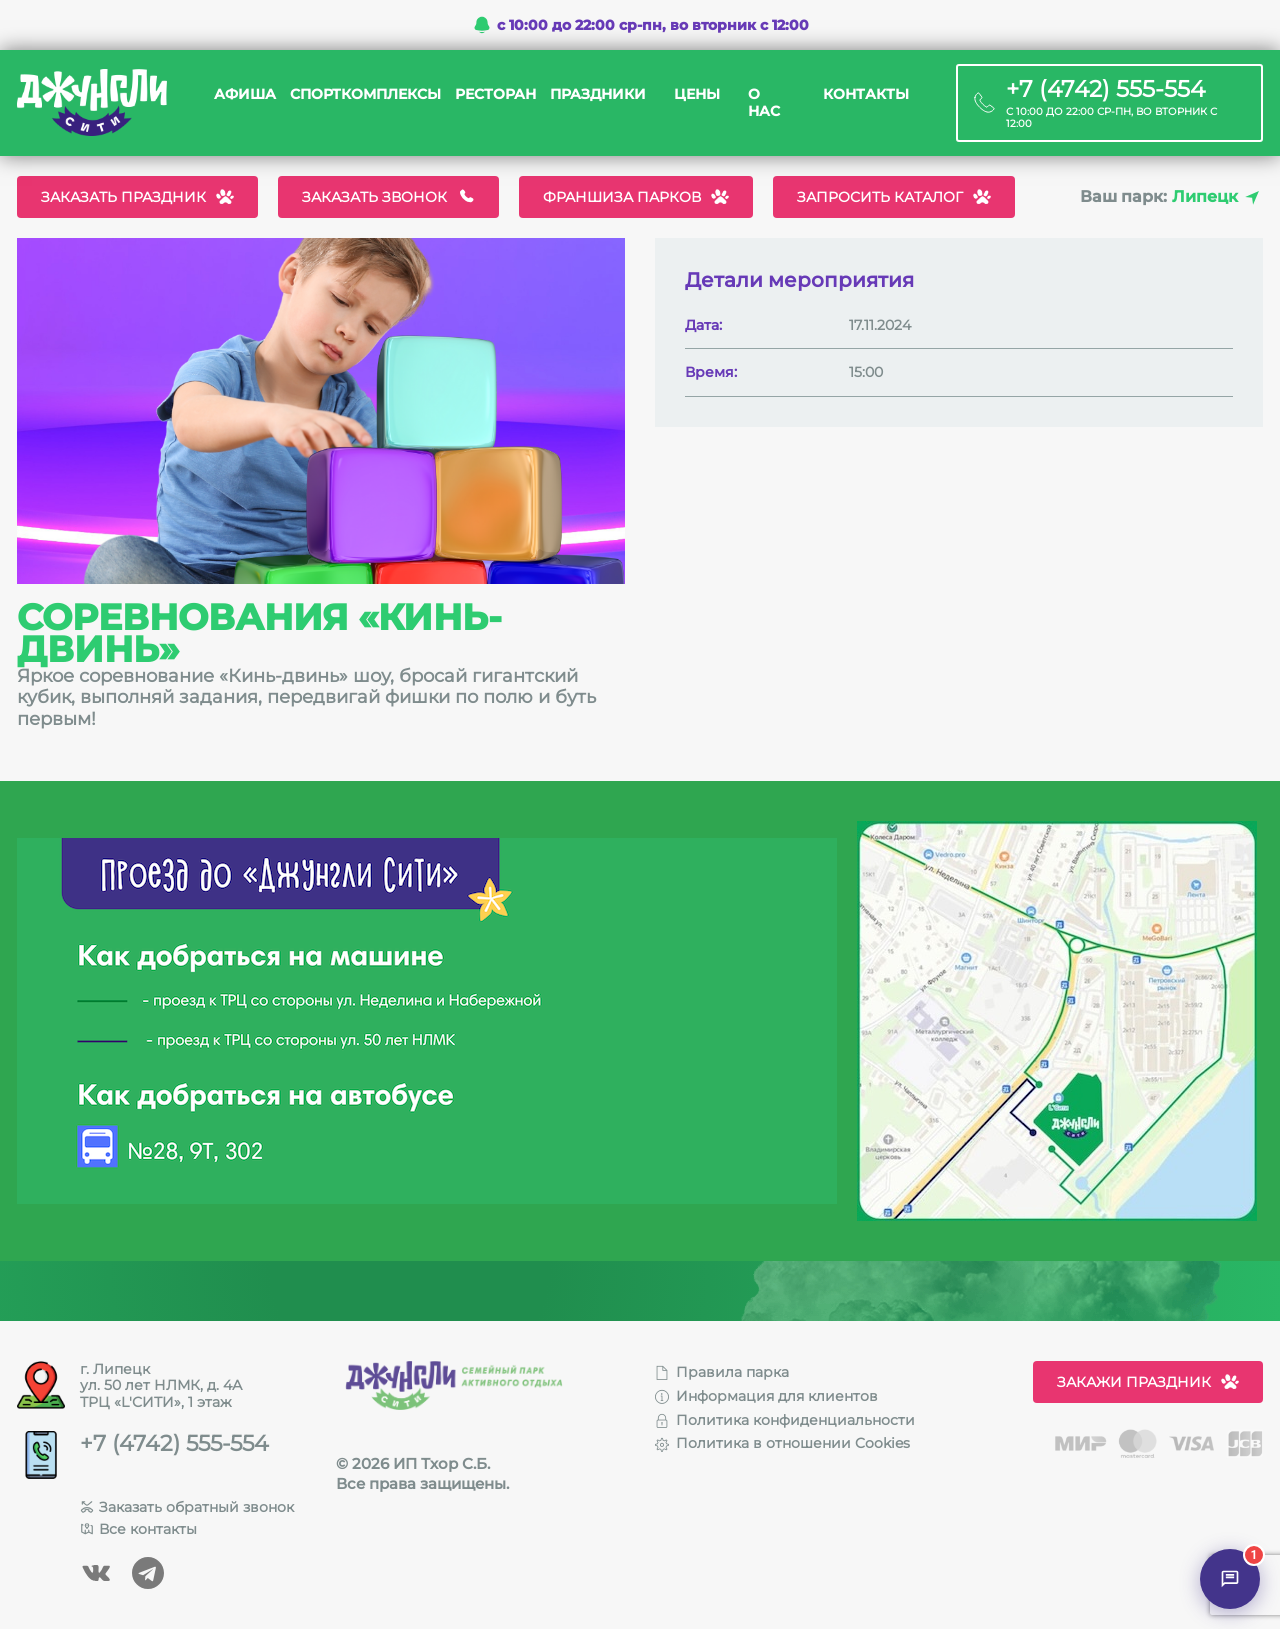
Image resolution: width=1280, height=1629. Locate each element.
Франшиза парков (636, 197)
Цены (697, 94)
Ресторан (495, 94)
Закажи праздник (1148, 1382)
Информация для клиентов (766, 1396)
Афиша (245, 94)
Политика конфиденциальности (785, 1420)
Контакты (866, 94)
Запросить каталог (894, 197)
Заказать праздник (137, 197)
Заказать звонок (388, 197)
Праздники (598, 94)
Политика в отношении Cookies (782, 1443)
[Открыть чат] (1230, 1579)
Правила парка (722, 1372)
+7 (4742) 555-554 (174, 1444)
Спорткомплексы (365, 94)
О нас (764, 103)
